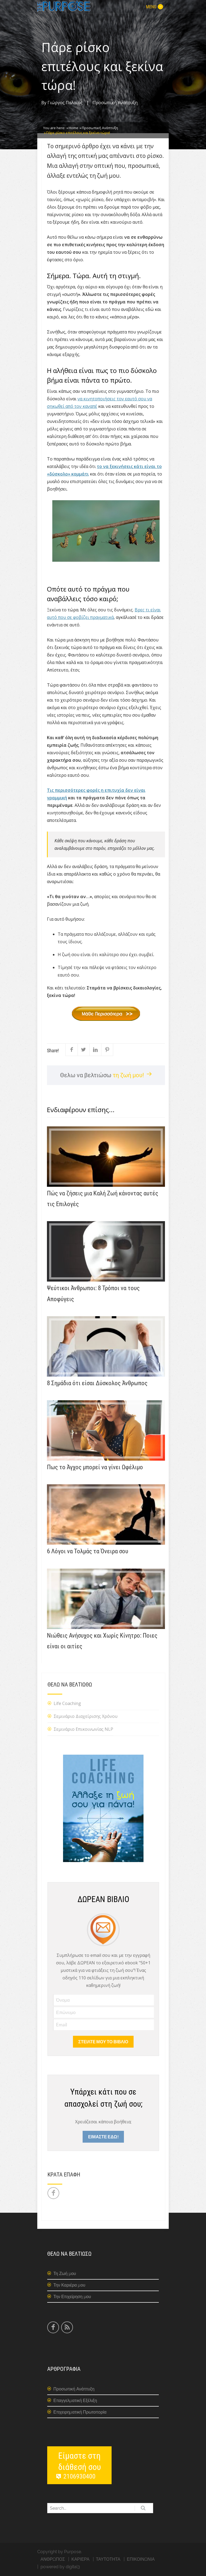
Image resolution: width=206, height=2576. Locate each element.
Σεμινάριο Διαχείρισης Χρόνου (85, 1716)
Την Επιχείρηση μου (72, 2296)
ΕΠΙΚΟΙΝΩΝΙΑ (141, 2559)
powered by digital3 (60, 2566)
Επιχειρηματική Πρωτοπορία (79, 2412)
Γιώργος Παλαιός (65, 103)
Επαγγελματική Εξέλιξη (75, 2400)
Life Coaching (67, 1703)
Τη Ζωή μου (64, 2273)
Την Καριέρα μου (69, 2285)
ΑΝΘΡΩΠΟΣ (53, 2559)
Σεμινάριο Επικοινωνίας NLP (83, 1729)
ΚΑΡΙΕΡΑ (80, 2559)
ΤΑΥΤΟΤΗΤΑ (108, 2559)
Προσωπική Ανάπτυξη (115, 103)
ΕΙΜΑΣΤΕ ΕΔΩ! (103, 2136)
